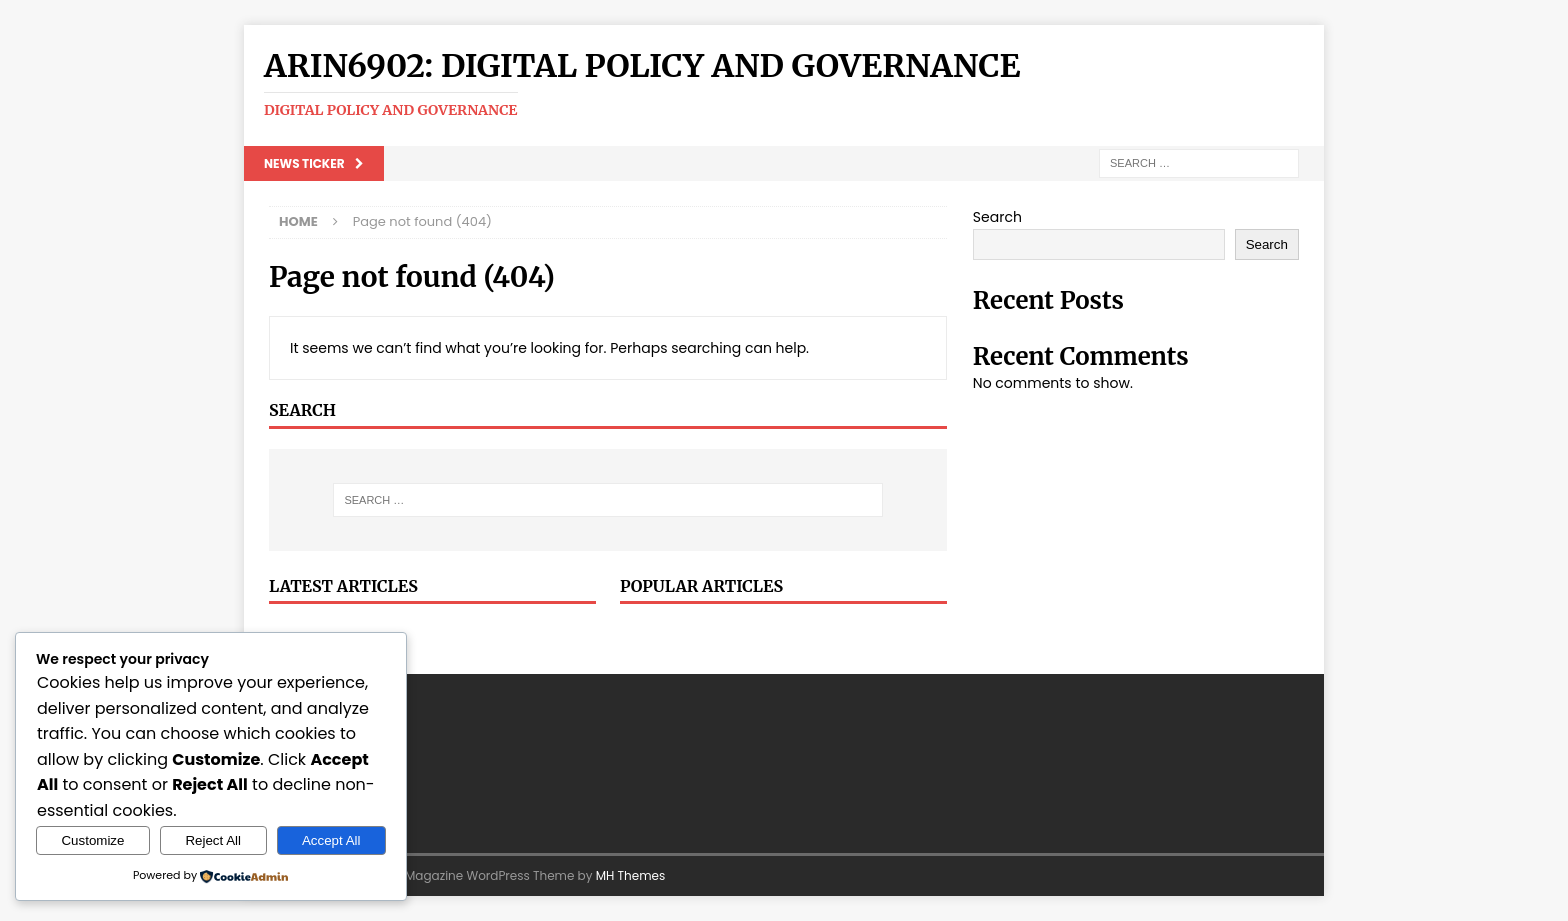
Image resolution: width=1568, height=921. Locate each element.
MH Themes (631, 875)
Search (997, 217)
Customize (92, 840)
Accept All (331, 840)
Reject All (213, 840)
